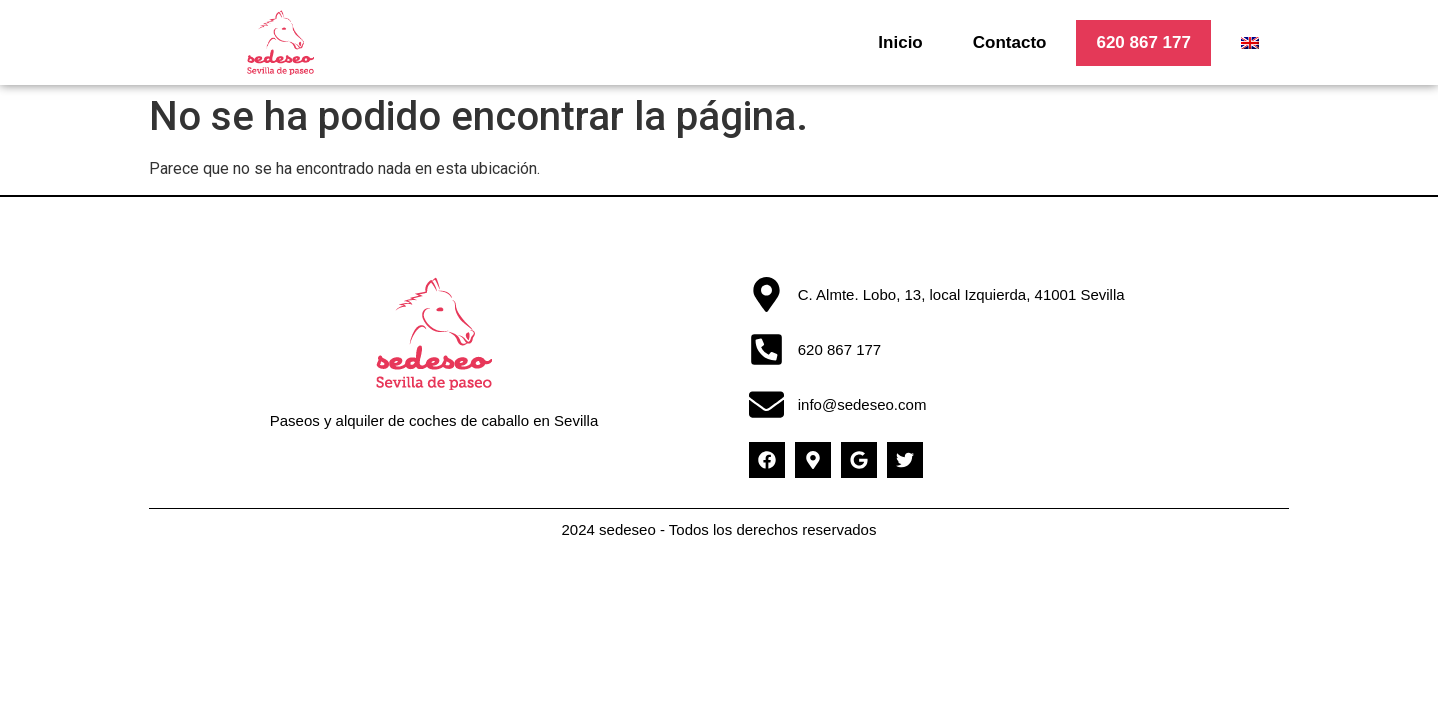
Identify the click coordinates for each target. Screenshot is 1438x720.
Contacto (1010, 42)
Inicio (900, 42)
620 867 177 (1143, 42)
